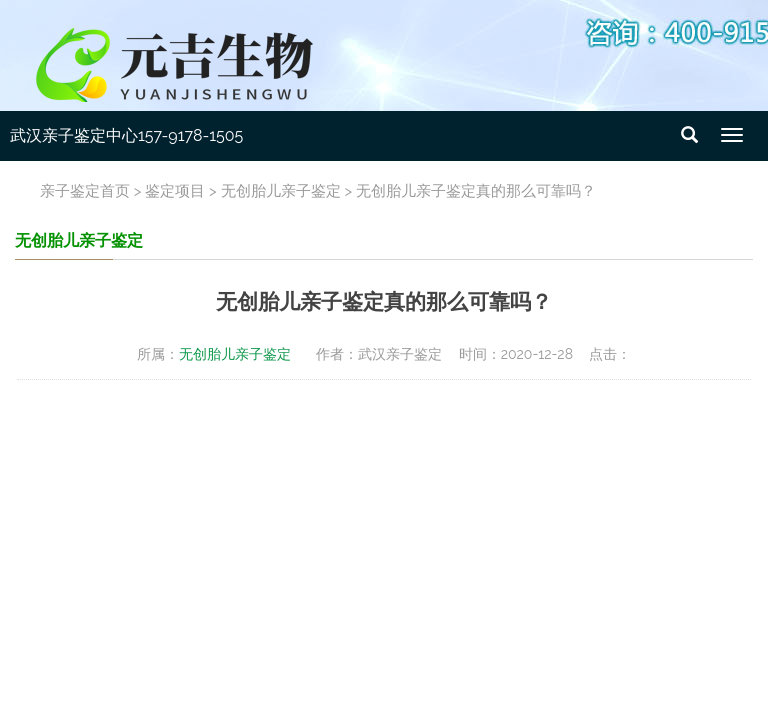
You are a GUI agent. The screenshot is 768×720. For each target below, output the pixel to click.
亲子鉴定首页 (85, 191)
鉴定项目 (175, 191)
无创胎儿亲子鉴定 (281, 191)
